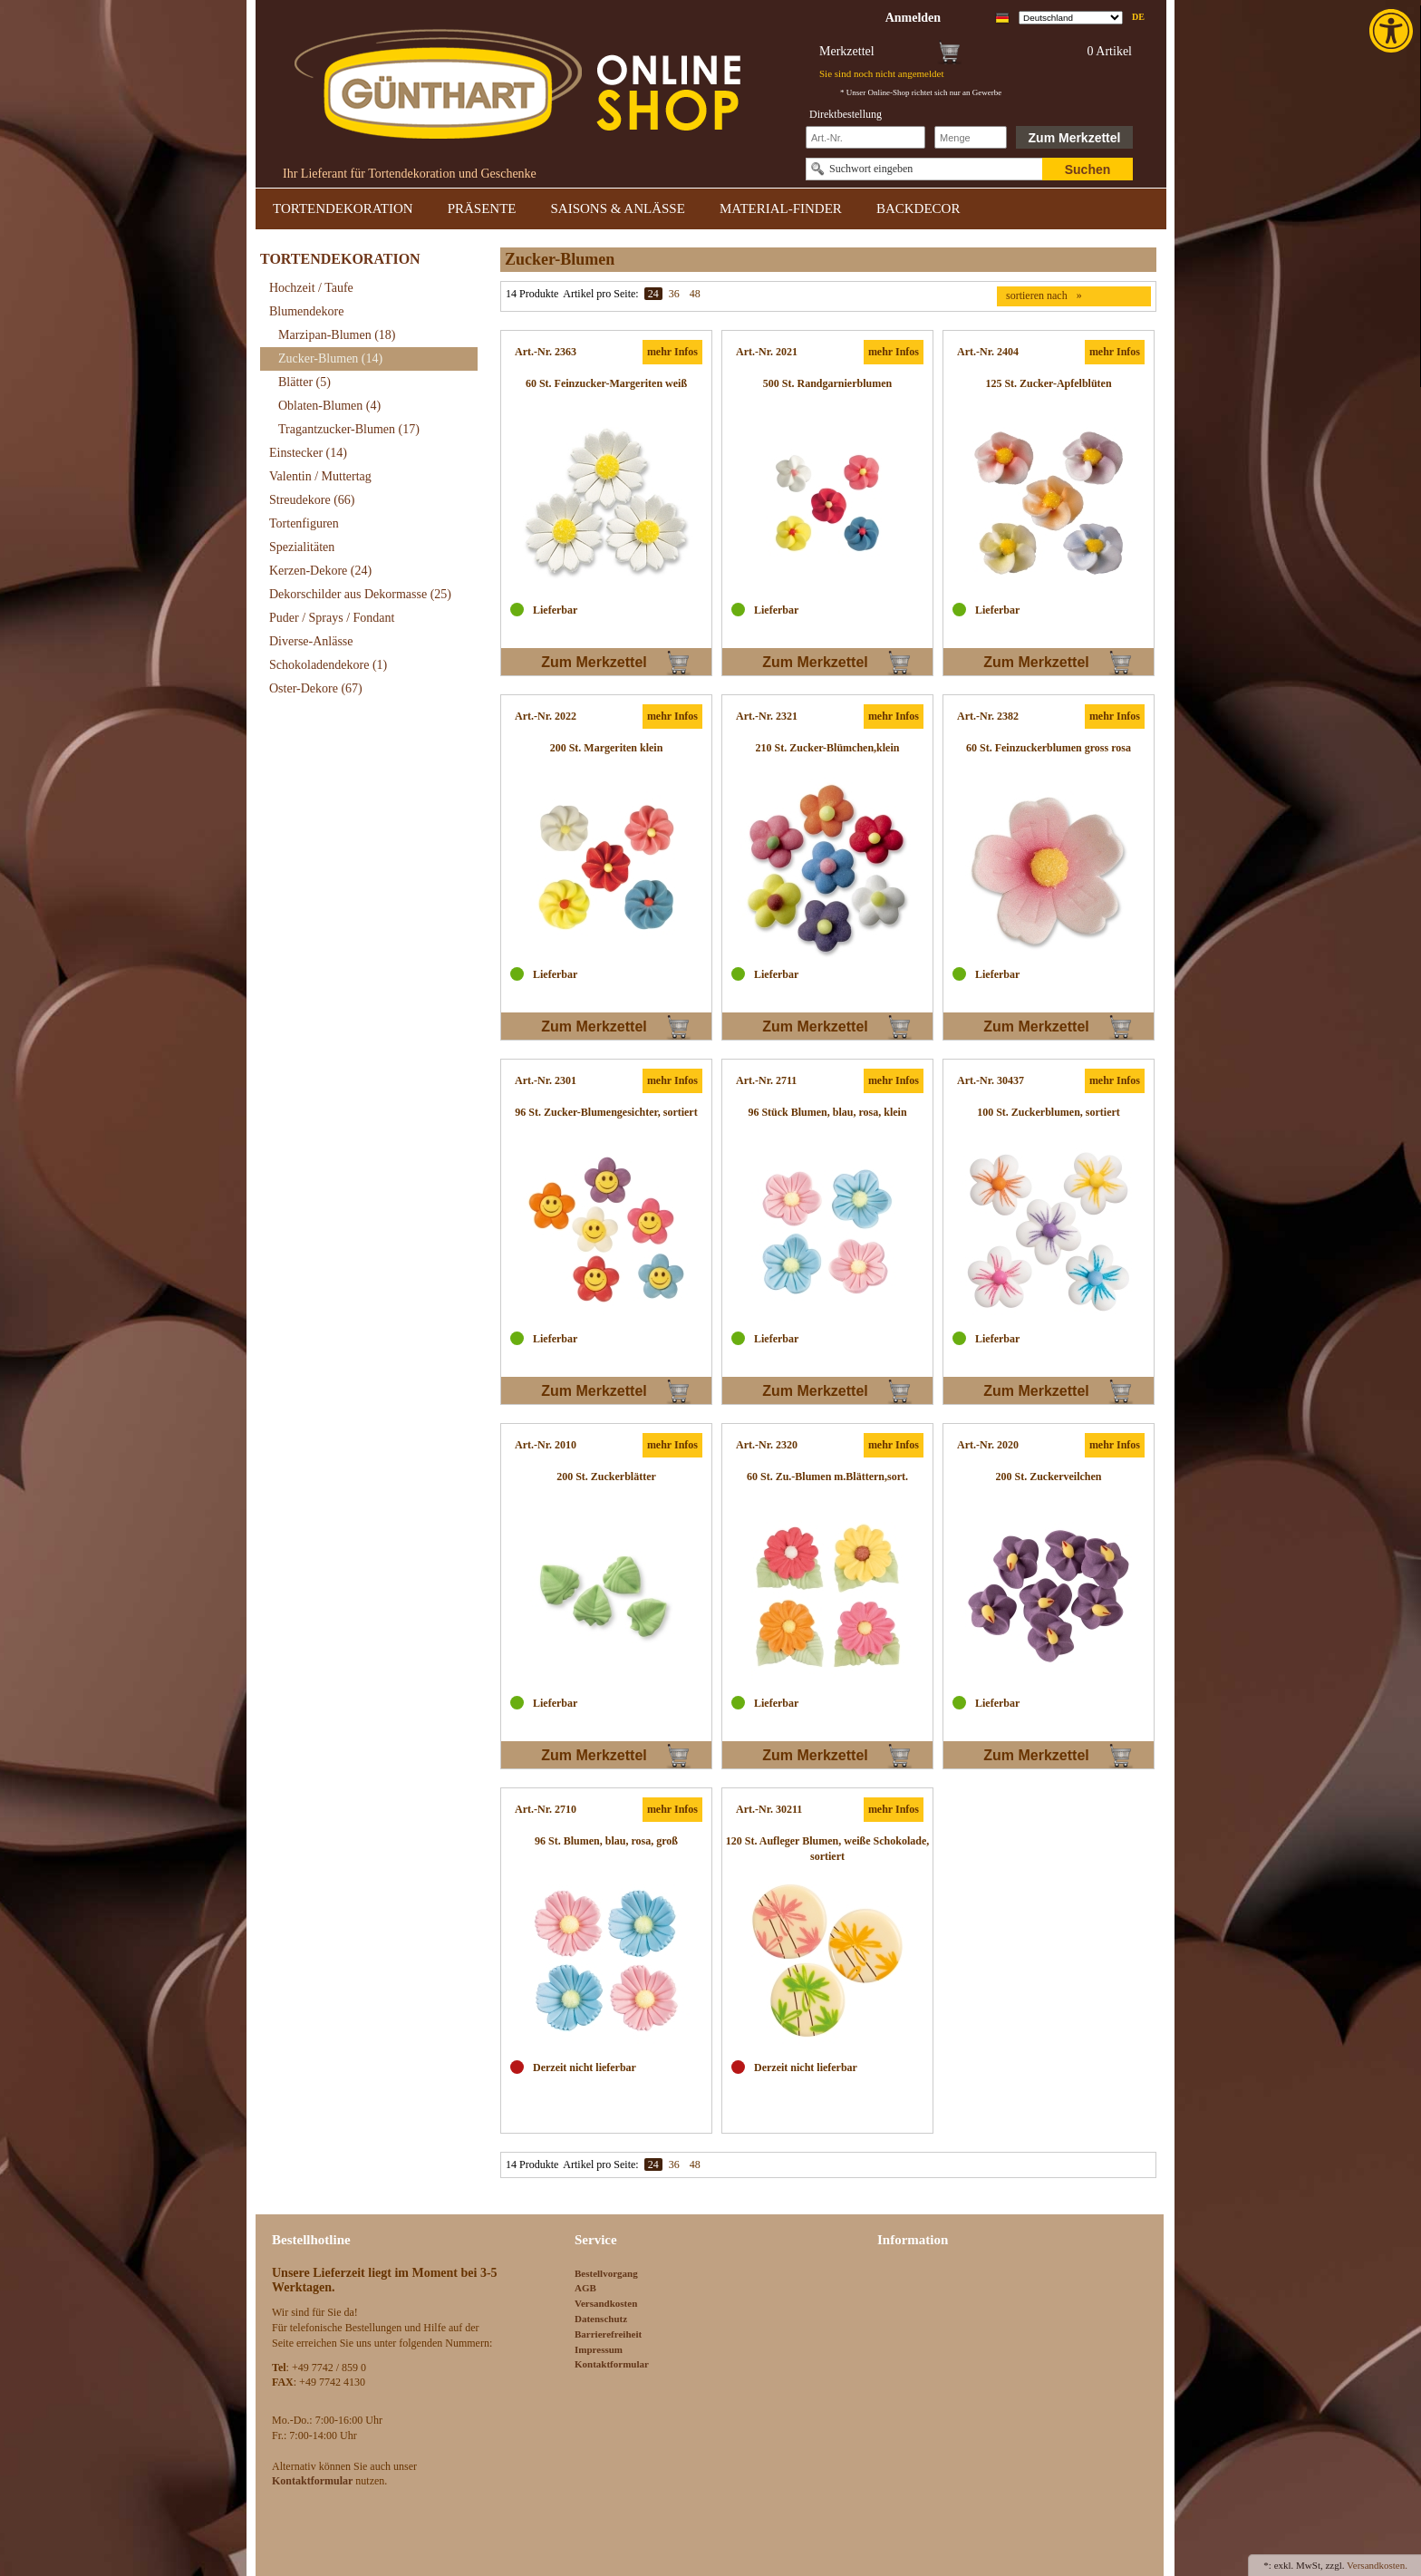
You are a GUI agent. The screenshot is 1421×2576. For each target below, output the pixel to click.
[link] (1393, 30)
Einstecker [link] (308, 453)
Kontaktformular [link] (612, 2363)
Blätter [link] (304, 382)
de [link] (1138, 17)
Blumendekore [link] (306, 311)
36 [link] (674, 293)
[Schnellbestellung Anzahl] (970, 137)
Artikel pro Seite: (600, 293)
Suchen (1088, 169)
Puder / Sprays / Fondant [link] (331, 618)
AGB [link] (585, 2287)
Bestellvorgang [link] (606, 2273)
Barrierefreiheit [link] (608, 2334)
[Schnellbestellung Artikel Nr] (865, 137)
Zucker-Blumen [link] (330, 358)
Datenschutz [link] (601, 2318)
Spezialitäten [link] (301, 547)
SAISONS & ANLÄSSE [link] (618, 208)
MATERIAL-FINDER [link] (781, 208)
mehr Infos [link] (672, 351)
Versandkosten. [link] (1377, 2565)
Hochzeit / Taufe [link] (311, 288)
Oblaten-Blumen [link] (329, 405)
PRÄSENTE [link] (482, 208)
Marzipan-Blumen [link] (336, 335)
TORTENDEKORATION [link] (343, 208)
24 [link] (653, 293)
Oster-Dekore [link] (315, 688)
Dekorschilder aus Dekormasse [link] (360, 594)
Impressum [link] (599, 2349)
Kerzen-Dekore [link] (320, 570)
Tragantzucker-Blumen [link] (349, 429)
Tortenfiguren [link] (304, 523)
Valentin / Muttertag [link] (320, 476)
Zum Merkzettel (1075, 138)
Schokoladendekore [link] (328, 665)
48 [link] (695, 293)
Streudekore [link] (311, 500)
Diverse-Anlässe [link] (311, 641)
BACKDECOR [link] (918, 208)
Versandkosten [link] (606, 2303)
